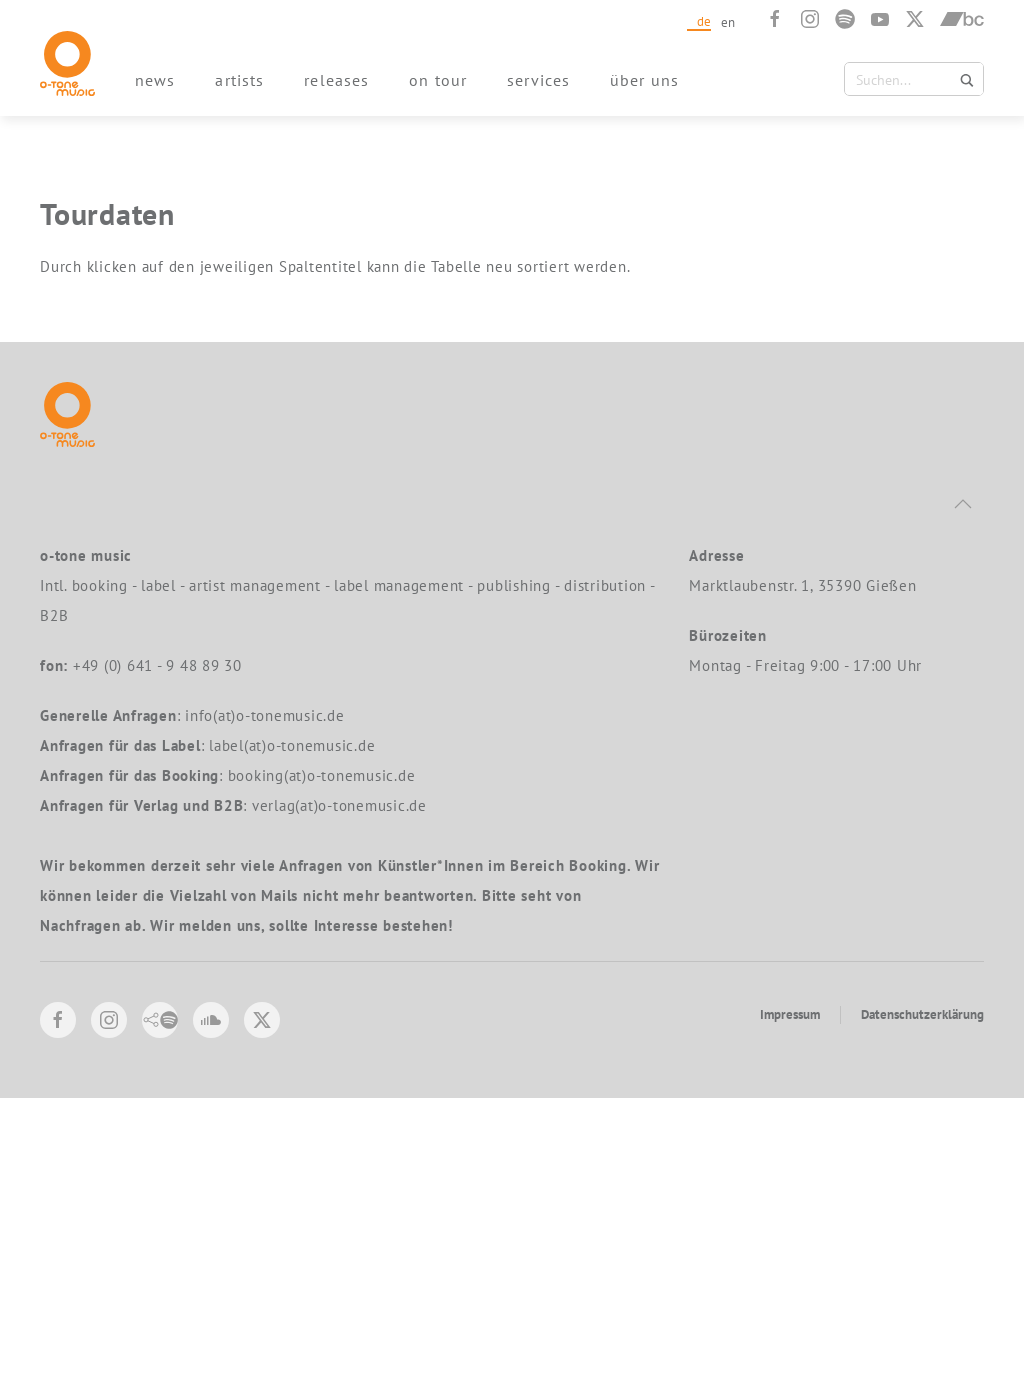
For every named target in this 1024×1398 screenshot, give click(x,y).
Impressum (790, 1314)
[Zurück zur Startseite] (67, 63)
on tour (438, 80)
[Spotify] (845, 19)
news (155, 80)
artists (239, 80)
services (538, 80)
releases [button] (336, 80)
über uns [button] (644, 80)
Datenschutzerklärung (922, 1314)
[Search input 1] (916, 79)
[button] (963, 804)
